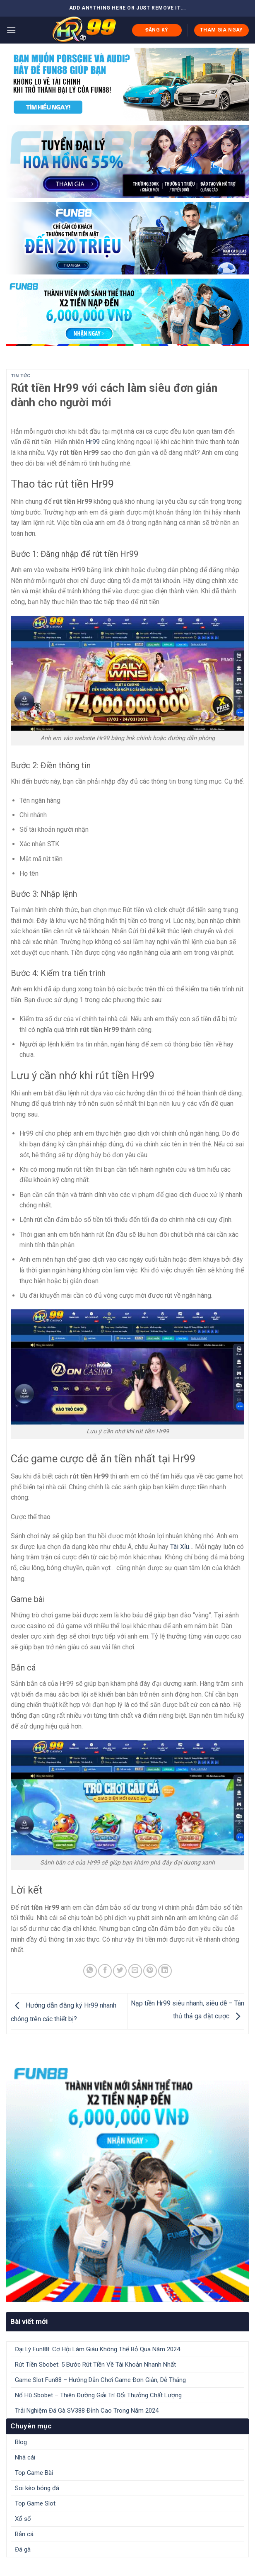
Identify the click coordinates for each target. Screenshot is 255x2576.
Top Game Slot (35, 2503)
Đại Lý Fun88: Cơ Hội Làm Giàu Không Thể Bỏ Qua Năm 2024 (97, 2349)
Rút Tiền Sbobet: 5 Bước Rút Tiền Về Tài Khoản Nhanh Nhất (95, 2364)
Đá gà (23, 2549)
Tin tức (21, 376)
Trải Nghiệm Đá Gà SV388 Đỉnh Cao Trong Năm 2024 (87, 2410)
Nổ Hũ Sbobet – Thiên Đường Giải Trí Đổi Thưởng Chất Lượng (98, 2395)
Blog (21, 2442)
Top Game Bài (34, 2472)
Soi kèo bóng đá (37, 2488)
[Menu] (11, 30)
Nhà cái (25, 2457)
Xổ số (23, 2519)
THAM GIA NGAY (221, 30)
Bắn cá (24, 2534)
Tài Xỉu (179, 1547)
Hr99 (93, 442)
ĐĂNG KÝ (156, 30)
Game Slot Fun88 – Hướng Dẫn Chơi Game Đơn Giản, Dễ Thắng (100, 2380)
